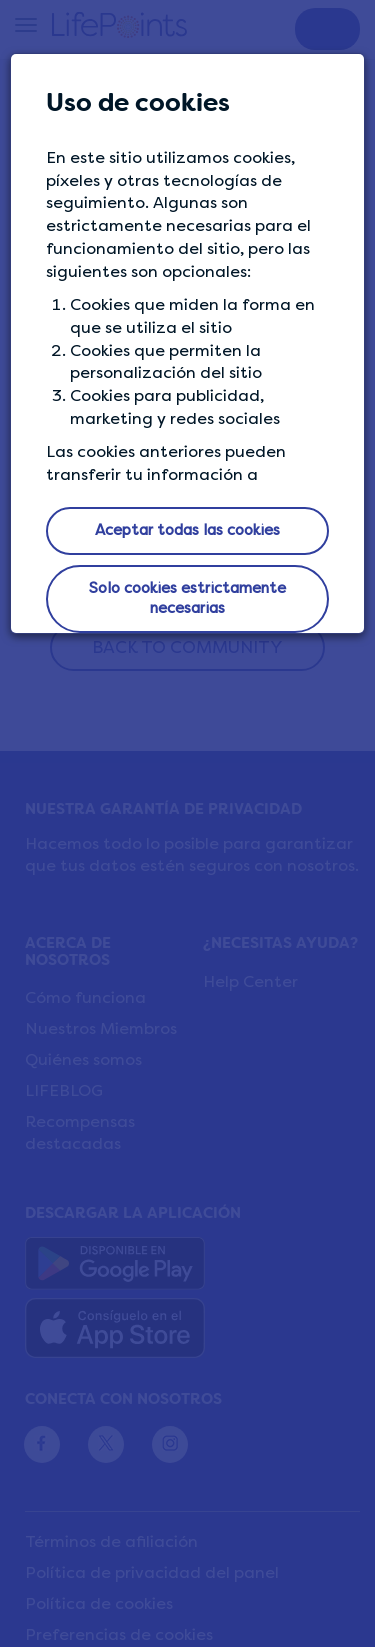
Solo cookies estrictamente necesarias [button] (187, 598)
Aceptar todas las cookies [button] (187, 530)
